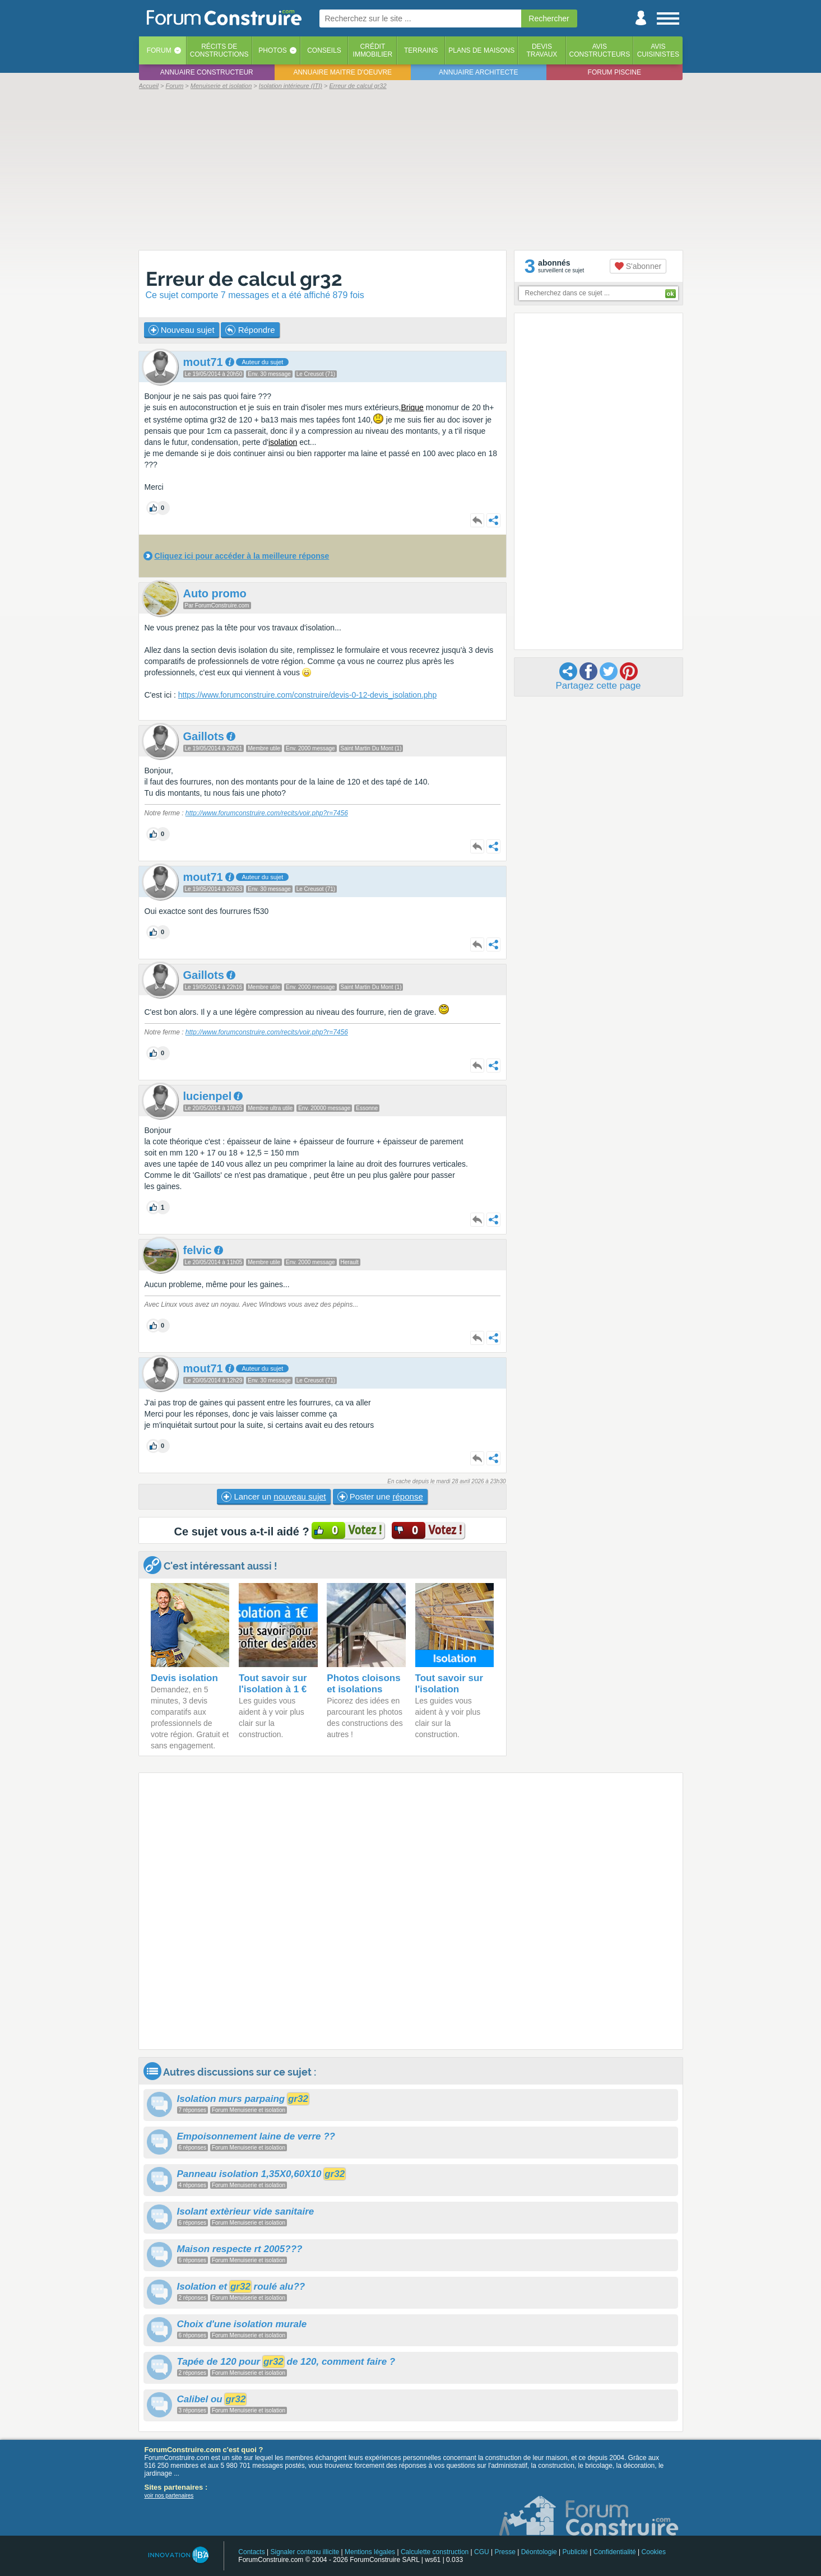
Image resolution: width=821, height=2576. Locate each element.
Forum (159, 50)
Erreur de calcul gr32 (244, 278)
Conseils (324, 50)
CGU (481, 2552)
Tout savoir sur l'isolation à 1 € (273, 1684)
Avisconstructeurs (599, 50)
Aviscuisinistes (658, 50)
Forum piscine (614, 72)
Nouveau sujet (182, 330)
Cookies (654, 2552)
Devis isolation (184, 1678)
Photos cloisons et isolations (363, 1684)
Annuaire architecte (478, 72)
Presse (505, 2552)
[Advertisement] (411, 169)
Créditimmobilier (373, 50)
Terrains (421, 50)
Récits (219, 50)
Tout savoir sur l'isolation (449, 1684)
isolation (282, 442)
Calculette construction (435, 2552)
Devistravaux (541, 50)
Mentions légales (370, 2552)
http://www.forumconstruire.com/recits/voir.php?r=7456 (266, 813)
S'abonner (638, 266)
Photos (272, 50)
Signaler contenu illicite (304, 2552)
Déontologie (539, 2552)
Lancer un (273, 1497)
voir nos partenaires (169, 2496)
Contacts (251, 2552)
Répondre (250, 330)
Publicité (575, 2552)
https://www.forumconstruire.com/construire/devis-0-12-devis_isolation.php (307, 694)
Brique (412, 407)
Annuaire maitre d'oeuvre (342, 72)
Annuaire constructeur (206, 72)
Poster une (380, 1497)
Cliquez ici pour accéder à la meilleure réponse (241, 555)
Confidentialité (614, 2552)
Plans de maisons (481, 50)
